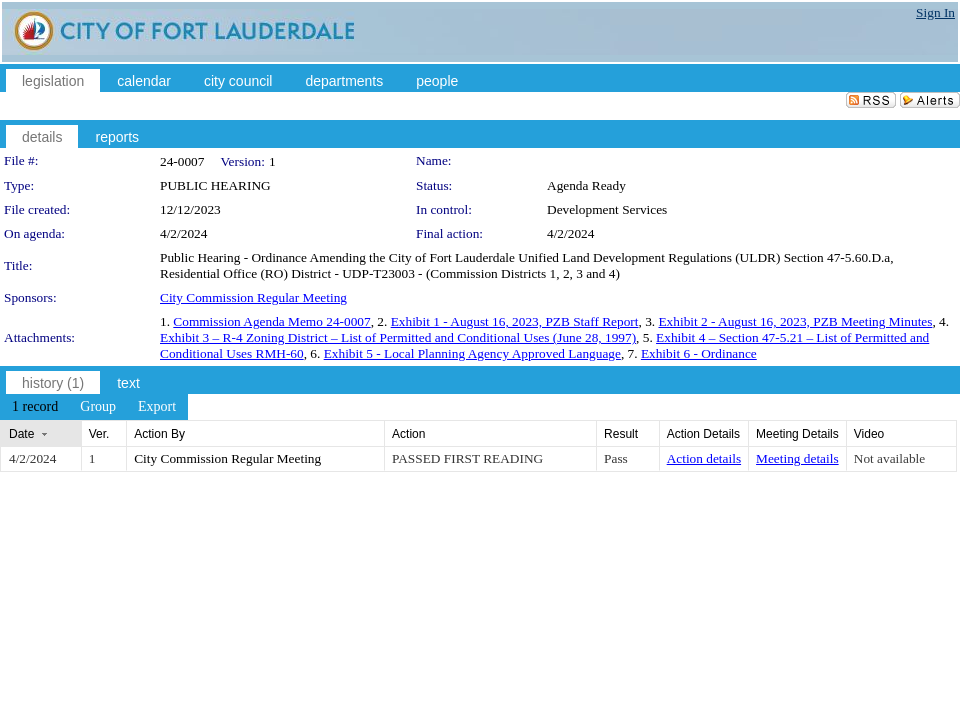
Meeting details (797, 458)
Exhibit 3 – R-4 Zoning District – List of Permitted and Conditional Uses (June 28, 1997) (398, 337)
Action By (159, 434)
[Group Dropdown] (98, 407)
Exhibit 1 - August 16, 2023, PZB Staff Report (515, 321)
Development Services (607, 209)
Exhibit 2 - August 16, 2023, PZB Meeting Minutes (795, 321)
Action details (704, 458)
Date (21, 434)
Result (621, 434)
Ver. (99, 434)
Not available (889, 458)
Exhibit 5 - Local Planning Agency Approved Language (472, 353)
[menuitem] (35, 407)
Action (408, 434)
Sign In (935, 12)
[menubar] (94, 407)
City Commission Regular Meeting (253, 297)
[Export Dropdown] (157, 407)
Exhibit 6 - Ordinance (699, 353)
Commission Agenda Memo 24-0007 (271, 321)
